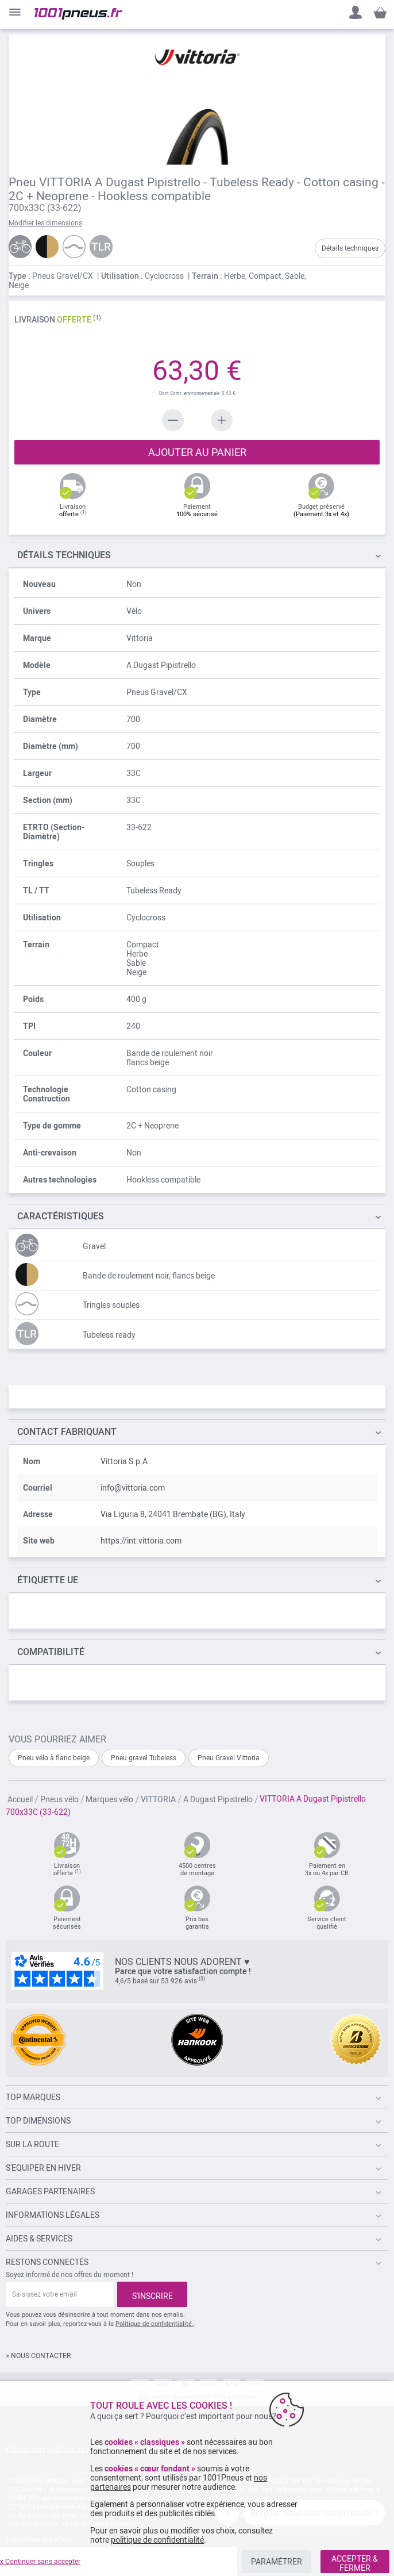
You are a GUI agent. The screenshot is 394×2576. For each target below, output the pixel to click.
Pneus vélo (59, 1799)
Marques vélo (109, 1799)
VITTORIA (158, 1799)
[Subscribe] (152, 2294)
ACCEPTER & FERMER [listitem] (354, 2563)
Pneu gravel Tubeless (143, 1758)
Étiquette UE (47, 1580)
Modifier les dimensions (45, 223)
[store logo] (78, 14)
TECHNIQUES (64, 555)
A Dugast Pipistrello (218, 1799)
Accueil (20, 1799)
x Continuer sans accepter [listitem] (40, 2562)
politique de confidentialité (157, 2539)
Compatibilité (50, 1651)
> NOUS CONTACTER (38, 2356)
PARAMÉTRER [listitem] (276, 2561)
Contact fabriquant (67, 1431)
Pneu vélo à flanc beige (54, 1758)
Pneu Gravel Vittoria (229, 1758)
